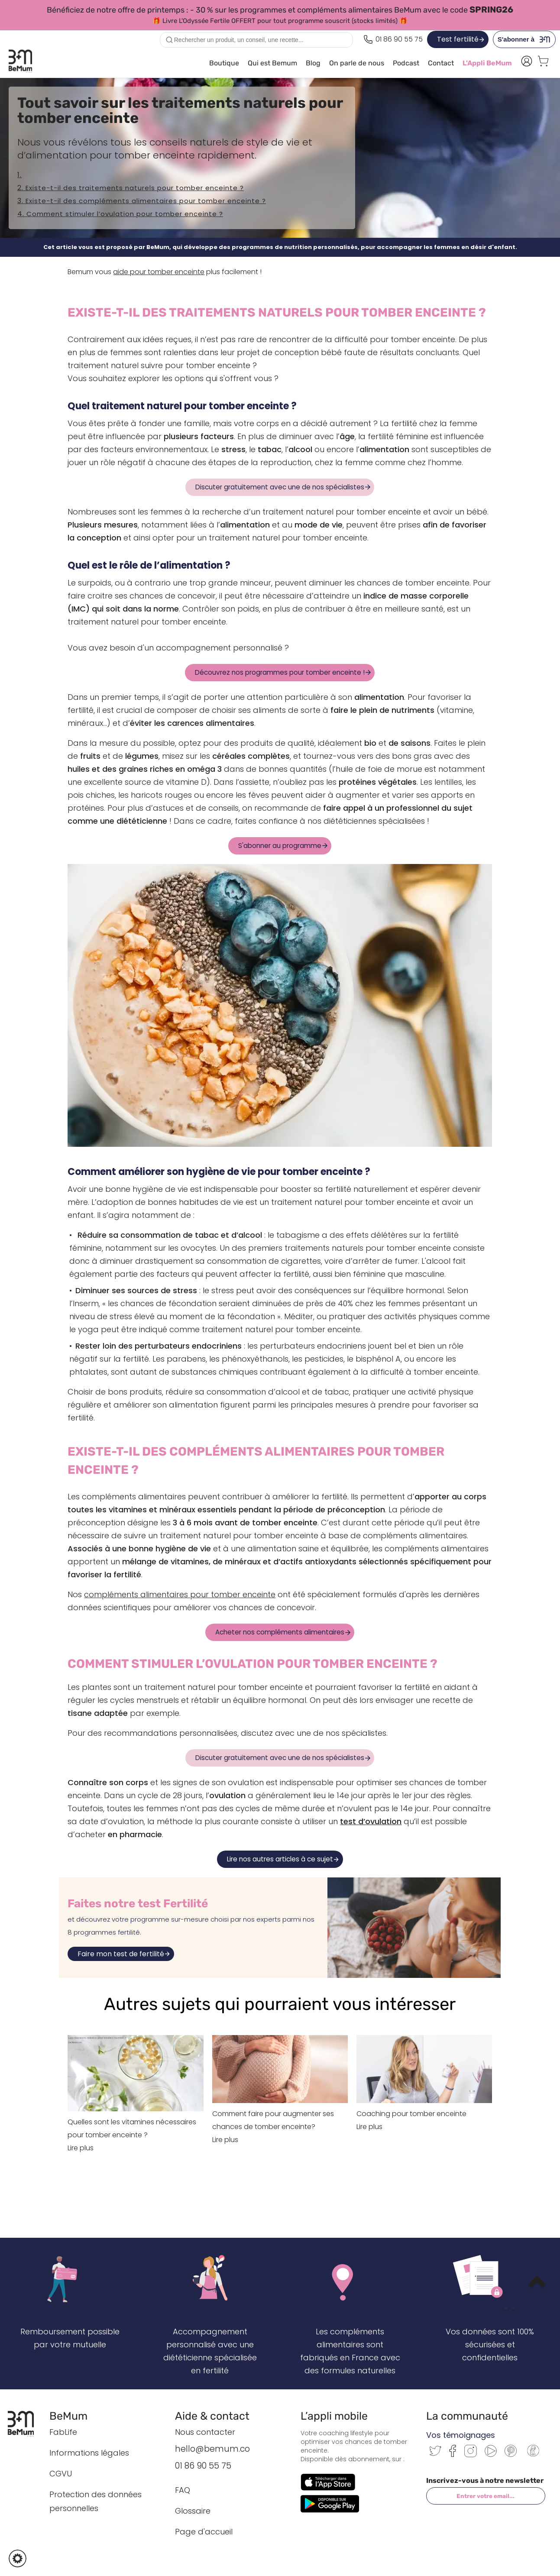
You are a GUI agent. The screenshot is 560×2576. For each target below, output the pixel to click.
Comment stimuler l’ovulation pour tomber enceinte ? (124, 213)
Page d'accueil (204, 2531)
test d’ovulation (370, 1821)
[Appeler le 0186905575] (393, 39)
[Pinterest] (511, 2454)
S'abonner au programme (280, 845)
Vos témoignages (460, 2435)
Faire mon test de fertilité (121, 1954)
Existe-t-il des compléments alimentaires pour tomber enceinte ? (146, 200)
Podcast (406, 63)
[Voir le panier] (543, 63)
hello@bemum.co (212, 2449)
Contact (441, 63)
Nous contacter (205, 2432)
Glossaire (192, 2510)
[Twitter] (435, 2454)
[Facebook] (452, 2454)
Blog (313, 63)
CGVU (60, 2473)
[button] (17, 2558)
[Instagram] (470, 2455)
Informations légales (89, 2452)
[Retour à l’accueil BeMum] (25, 2423)
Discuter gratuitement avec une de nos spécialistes (279, 487)
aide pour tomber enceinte (158, 272)
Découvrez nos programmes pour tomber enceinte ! (279, 672)
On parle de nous (356, 63)
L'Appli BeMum (487, 63)
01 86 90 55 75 (203, 2466)
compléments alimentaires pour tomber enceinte (179, 1594)
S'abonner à (526, 39)
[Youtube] (491, 2454)
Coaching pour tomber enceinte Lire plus (424, 2114)
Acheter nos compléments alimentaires (279, 1632)
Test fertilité (458, 39)
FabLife (63, 2432)
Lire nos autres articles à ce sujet (280, 1859)
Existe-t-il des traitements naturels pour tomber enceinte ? (135, 187)
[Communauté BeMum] (533, 2457)
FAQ (182, 2490)
